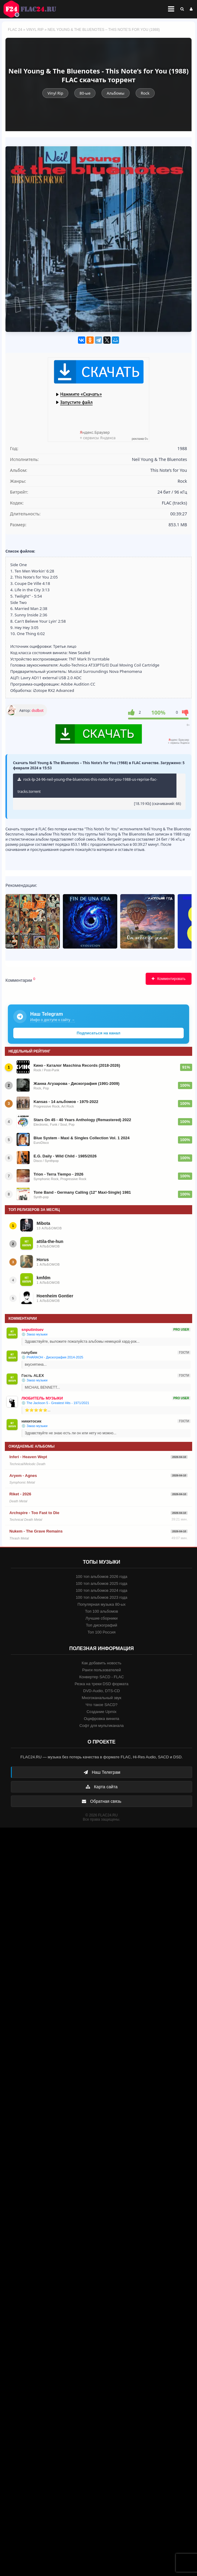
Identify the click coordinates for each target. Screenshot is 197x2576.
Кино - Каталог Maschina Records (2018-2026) (77, 1065)
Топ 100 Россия (102, 1632)
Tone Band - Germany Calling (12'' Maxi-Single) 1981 (82, 1192)
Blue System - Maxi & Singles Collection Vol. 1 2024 (82, 1138)
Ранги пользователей (101, 1670)
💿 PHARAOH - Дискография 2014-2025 (52, 1357)
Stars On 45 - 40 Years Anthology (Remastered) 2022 (82, 1120)
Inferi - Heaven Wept (28, 1457)
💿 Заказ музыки (34, 1334)
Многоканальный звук (101, 1697)
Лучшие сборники (102, 1618)
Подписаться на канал (98, 1033)
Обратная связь (101, 1801)
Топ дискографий (101, 1625)
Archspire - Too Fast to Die (34, 1512)
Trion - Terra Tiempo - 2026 (58, 1174)
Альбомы (115, 93)
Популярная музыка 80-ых (101, 1604)
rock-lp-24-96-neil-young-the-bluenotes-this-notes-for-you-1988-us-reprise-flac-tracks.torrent (87, 785)
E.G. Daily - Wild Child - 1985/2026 (65, 1156)
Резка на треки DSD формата (101, 1684)
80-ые (84, 93)
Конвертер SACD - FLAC (101, 1677)
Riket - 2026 (20, 1494)
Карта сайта (102, 1786)
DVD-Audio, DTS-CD (101, 1691)
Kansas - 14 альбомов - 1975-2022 (66, 1101)
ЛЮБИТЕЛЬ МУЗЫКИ (42, 1398)
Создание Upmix (101, 1711)
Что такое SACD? (102, 1704)
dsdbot (38, 710)
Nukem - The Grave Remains (36, 1531)
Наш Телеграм (101, 1772)
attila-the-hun (50, 1241)
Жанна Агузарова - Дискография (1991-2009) (76, 1083)
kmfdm (43, 1277)
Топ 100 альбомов (101, 1611)
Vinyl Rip (35, 30)
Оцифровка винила (101, 1718)
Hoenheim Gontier (55, 1295)
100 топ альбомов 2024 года (102, 1590)
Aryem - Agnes (23, 1475)
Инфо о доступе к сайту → (52, 1020)
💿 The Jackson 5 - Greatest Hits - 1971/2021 (55, 1403)
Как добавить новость (101, 1663)
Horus (43, 1259)
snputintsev (32, 1329)
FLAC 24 (33, 9)
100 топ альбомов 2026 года (102, 1576)
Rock (145, 93)
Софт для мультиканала (101, 1725)
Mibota (43, 1223)
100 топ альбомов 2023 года (102, 1597)
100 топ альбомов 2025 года (102, 1583)
